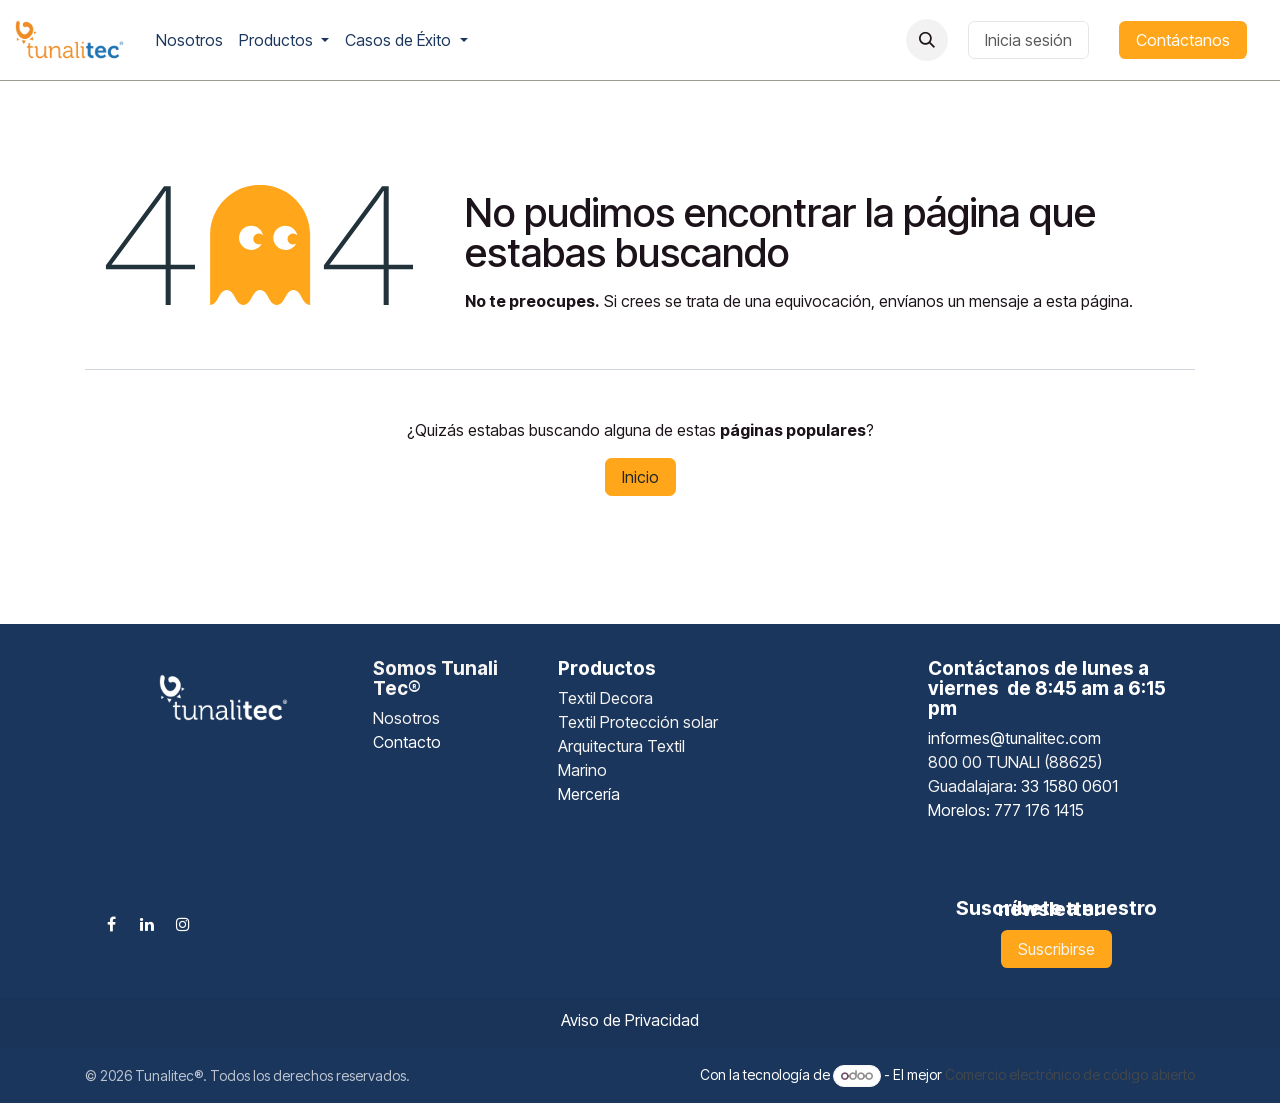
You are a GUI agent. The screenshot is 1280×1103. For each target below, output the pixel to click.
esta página (1087, 301)
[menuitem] (189, 40)
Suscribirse (1056, 949)
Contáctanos (1183, 40)
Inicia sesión (1028, 40)
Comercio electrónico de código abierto (1070, 1074)
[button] (927, 40)
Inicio (640, 477)
